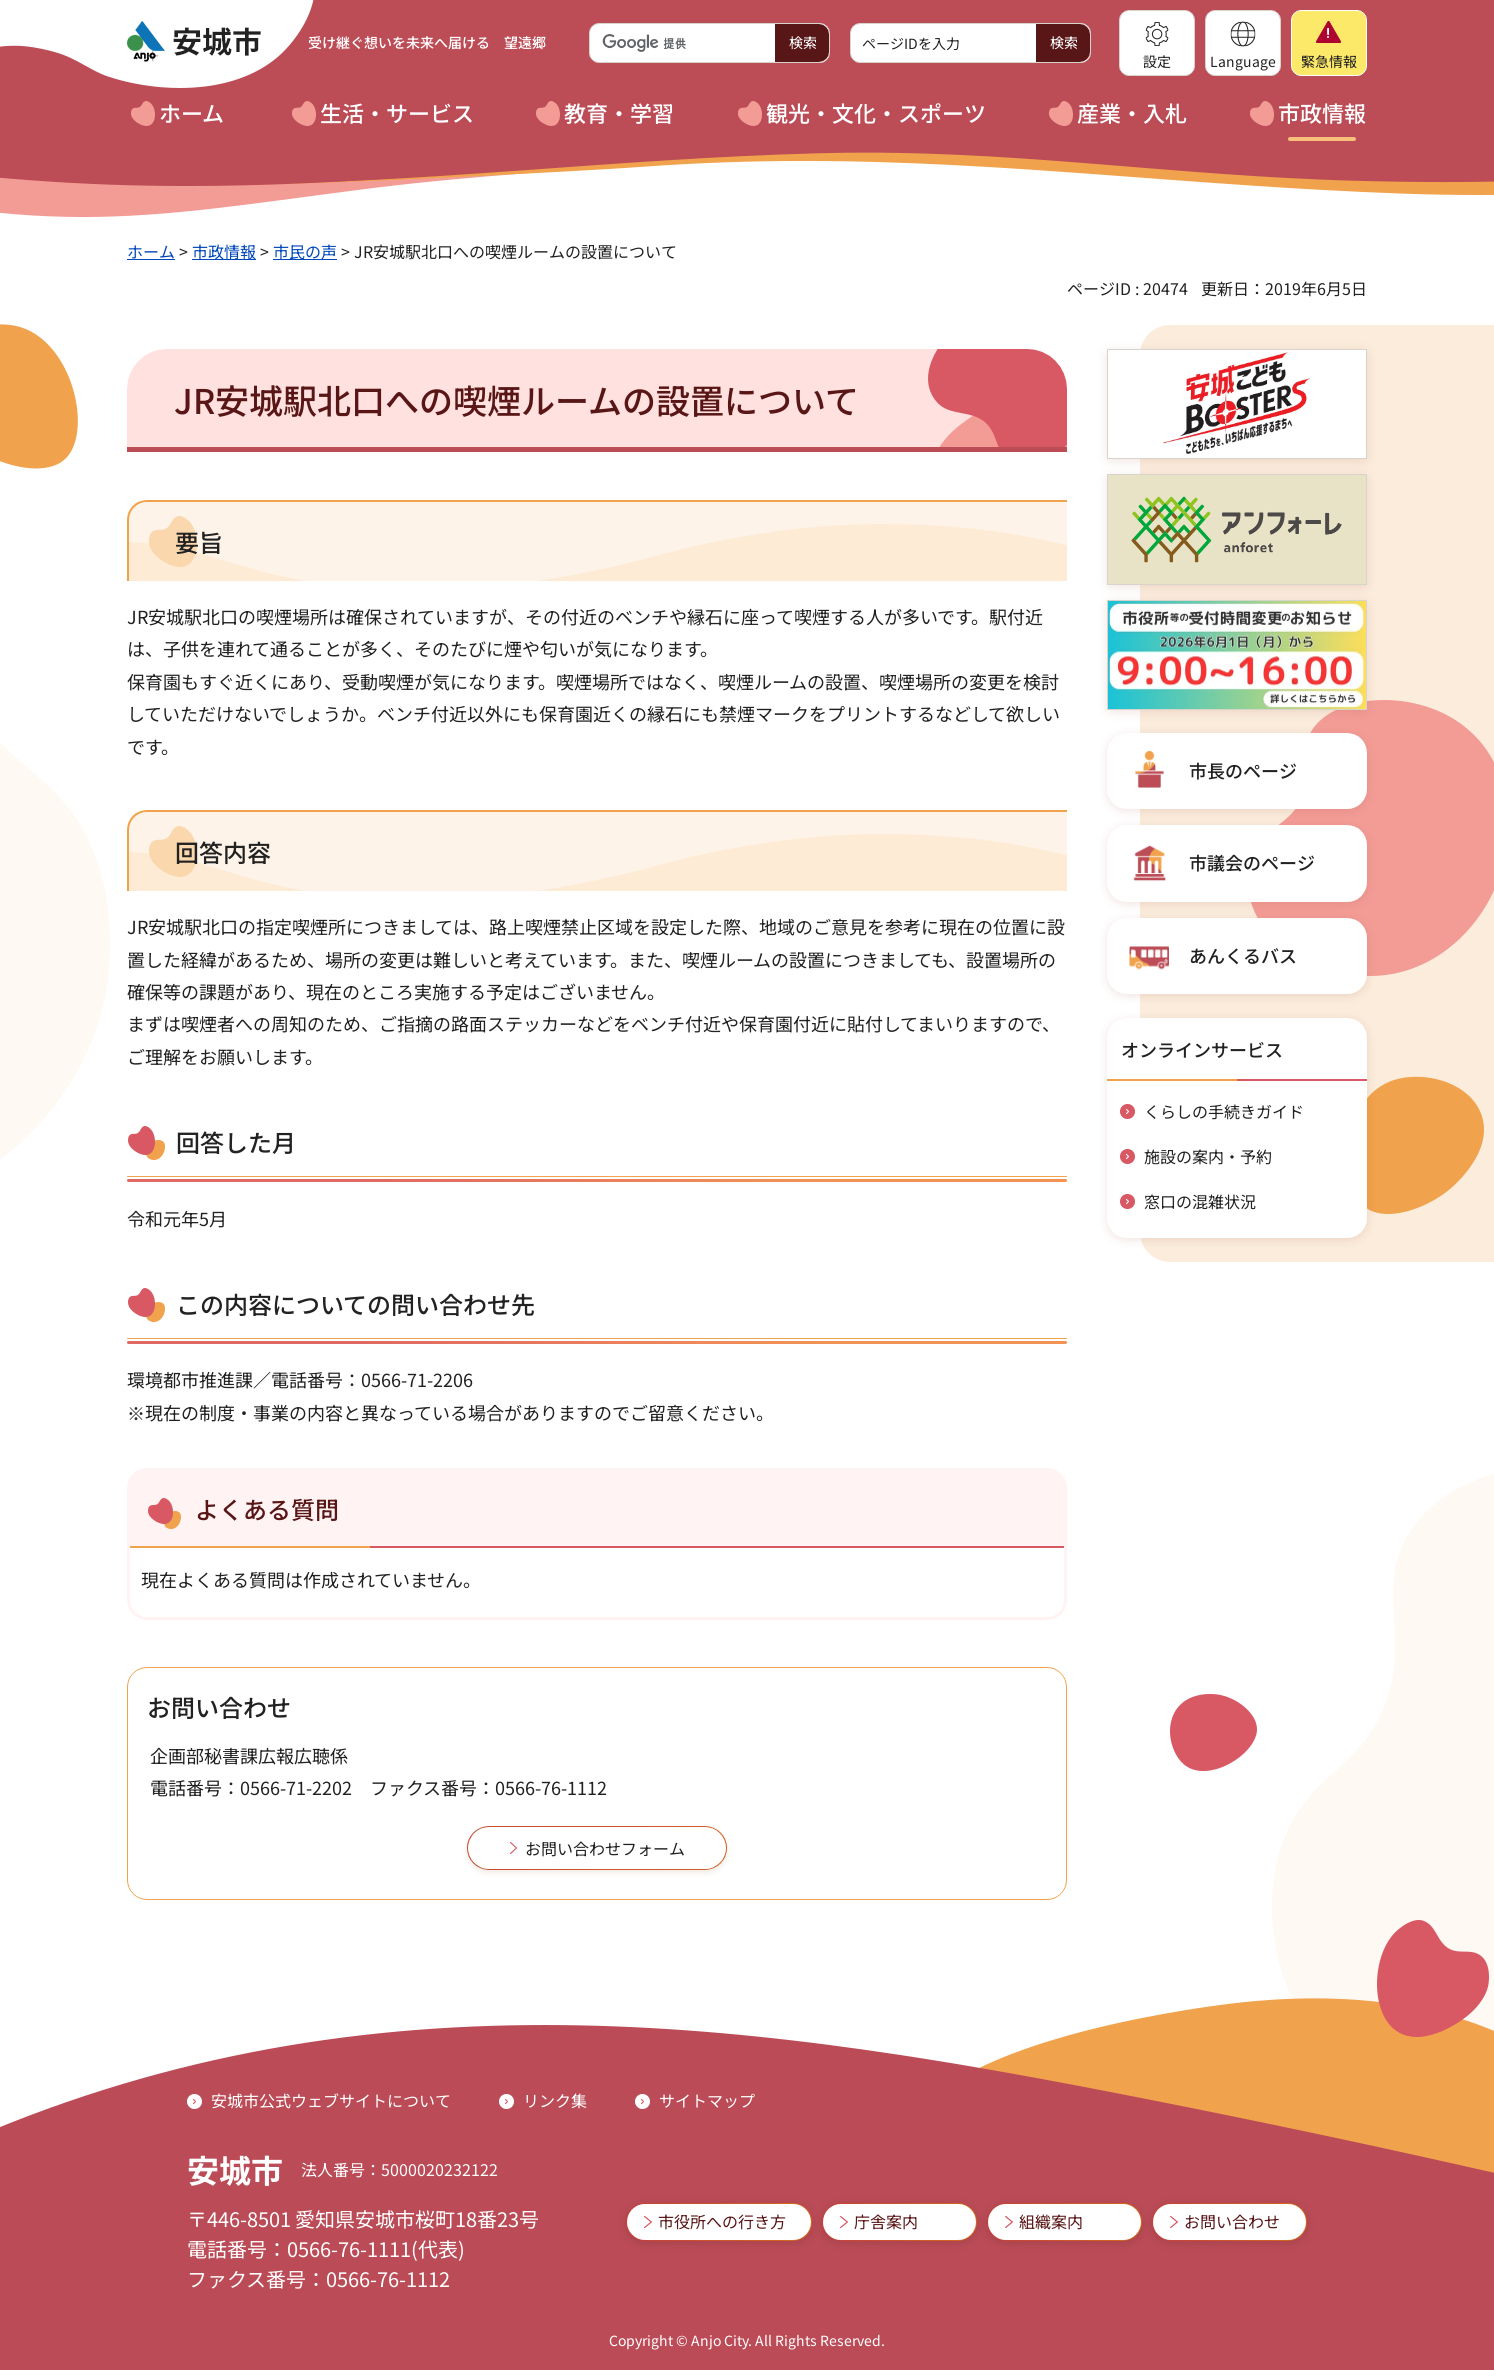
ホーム (151, 251)
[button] (1157, 43)
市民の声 (305, 251)
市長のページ (1243, 770)
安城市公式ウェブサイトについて (331, 2100)
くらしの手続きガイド (1224, 1111)
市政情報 (224, 251)
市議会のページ (1252, 862)
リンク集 (555, 2100)
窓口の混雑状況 (1200, 1201)
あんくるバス (1243, 955)
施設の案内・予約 (1208, 1156)
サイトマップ (707, 2100)
